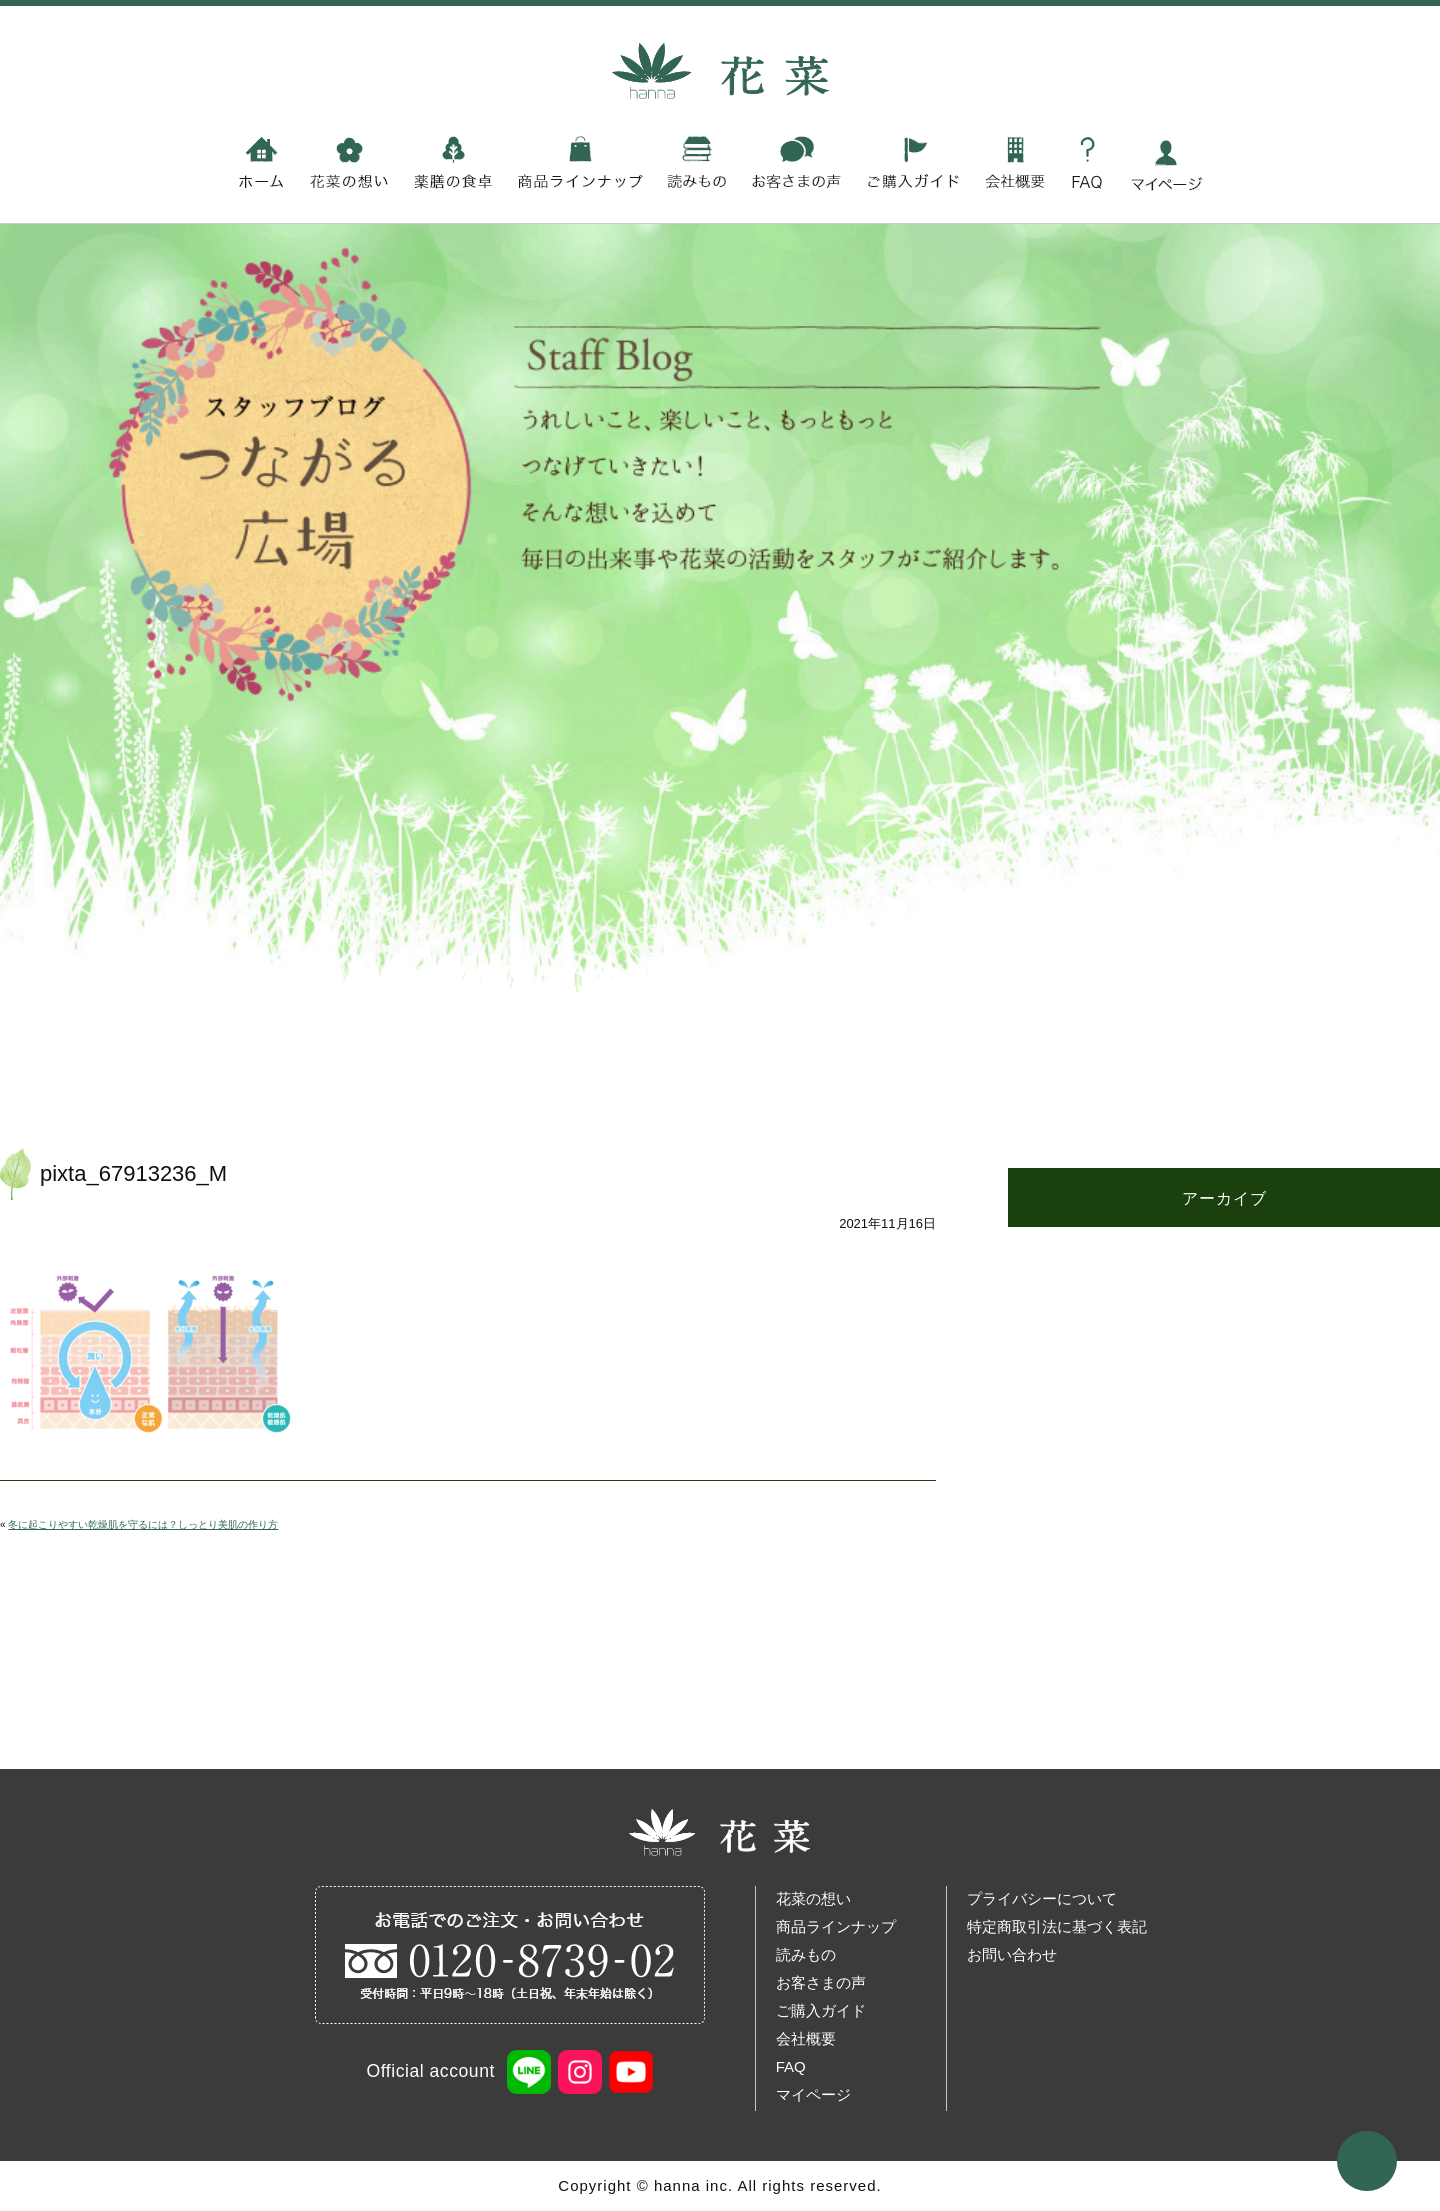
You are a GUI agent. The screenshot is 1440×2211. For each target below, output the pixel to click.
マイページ (813, 2094)
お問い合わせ (1012, 1954)
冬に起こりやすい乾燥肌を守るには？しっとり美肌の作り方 (143, 1524)
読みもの (806, 1954)
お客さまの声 (821, 1982)
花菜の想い (813, 1898)
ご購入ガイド (821, 2010)
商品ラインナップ (836, 1926)
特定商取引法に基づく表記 (1057, 1926)
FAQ (791, 2066)
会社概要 (806, 2038)
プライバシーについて (1042, 1898)
